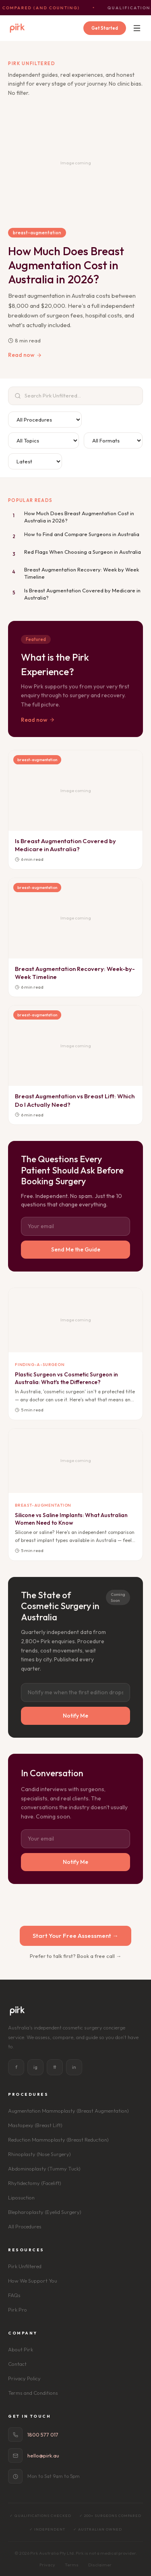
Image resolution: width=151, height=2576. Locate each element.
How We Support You (32, 2280)
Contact (17, 2364)
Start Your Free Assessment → (75, 1935)
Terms (72, 2565)
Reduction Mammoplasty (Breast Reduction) (58, 2139)
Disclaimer (100, 2565)
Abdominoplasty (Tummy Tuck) (44, 2168)
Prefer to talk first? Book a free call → (75, 1956)
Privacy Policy (24, 2378)
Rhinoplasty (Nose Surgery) (39, 2154)
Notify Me (75, 1715)
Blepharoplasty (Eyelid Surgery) (44, 2212)
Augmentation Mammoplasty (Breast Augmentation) (68, 2110)
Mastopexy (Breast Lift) (35, 2125)
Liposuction (21, 2197)
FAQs (14, 2295)
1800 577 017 (42, 2434)
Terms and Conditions (33, 2393)
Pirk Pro (17, 2309)
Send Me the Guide (75, 1249)
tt (54, 2067)
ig (35, 2067)
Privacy (47, 2565)
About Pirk (20, 2349)
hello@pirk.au (43, 2455)
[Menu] (137, 28)
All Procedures (24, 2226)
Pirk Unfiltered (24, 2266)
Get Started (104, 28)
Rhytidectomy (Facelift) (34, 2183)
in (74, 2067)
